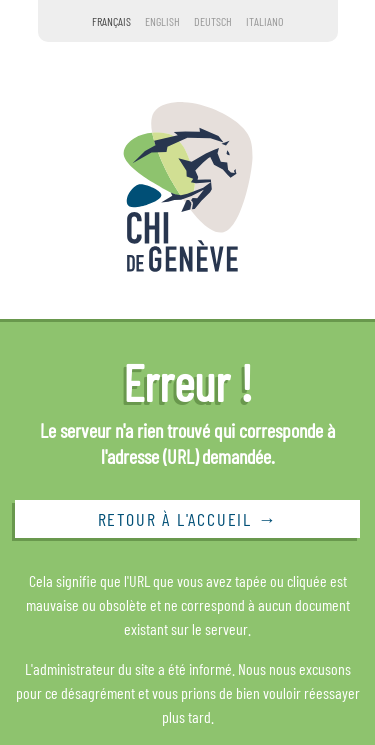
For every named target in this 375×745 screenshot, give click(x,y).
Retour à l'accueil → (188, 519)
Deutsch (213, 21)
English (162, 21)
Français (111, 21)
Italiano (264, 21)
